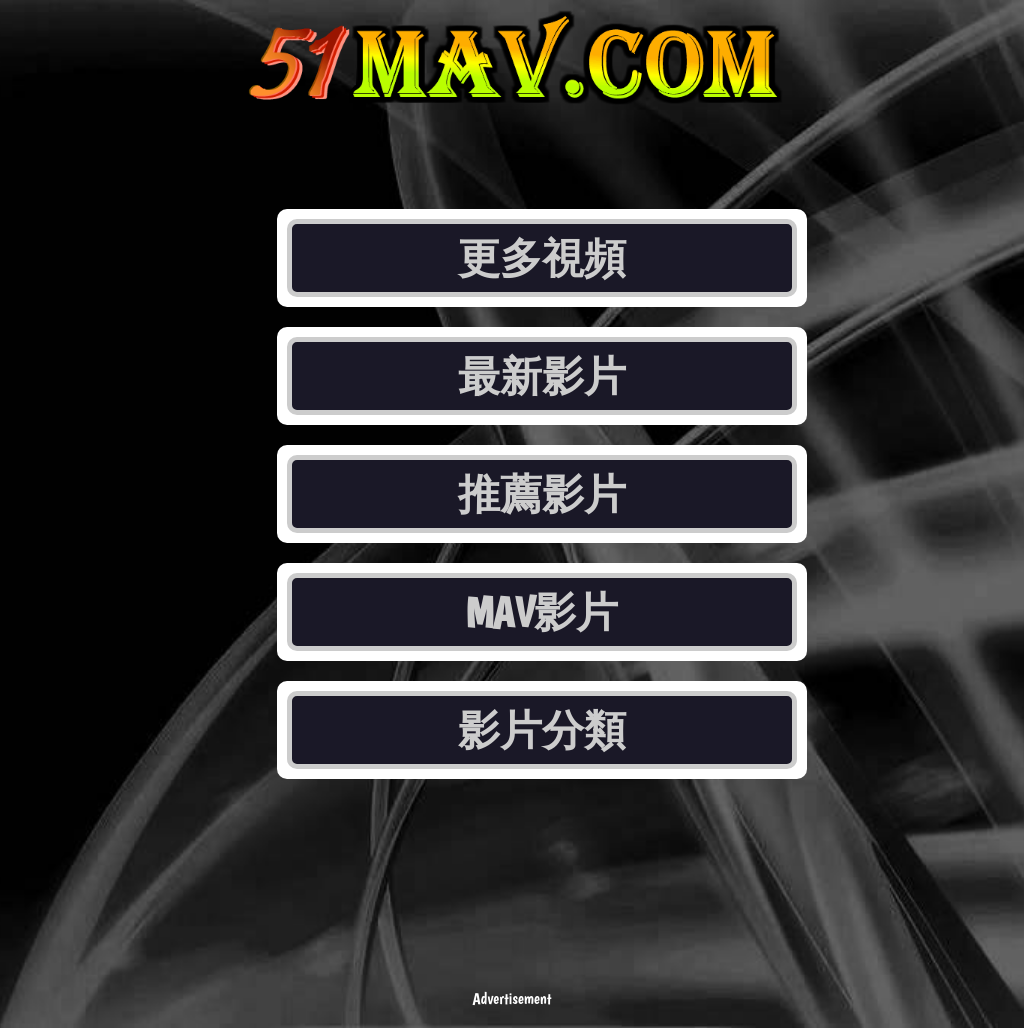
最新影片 (542, 376)
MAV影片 (542, 612)
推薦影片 (542, 494)
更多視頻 (542, 258)
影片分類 (542, 730)
